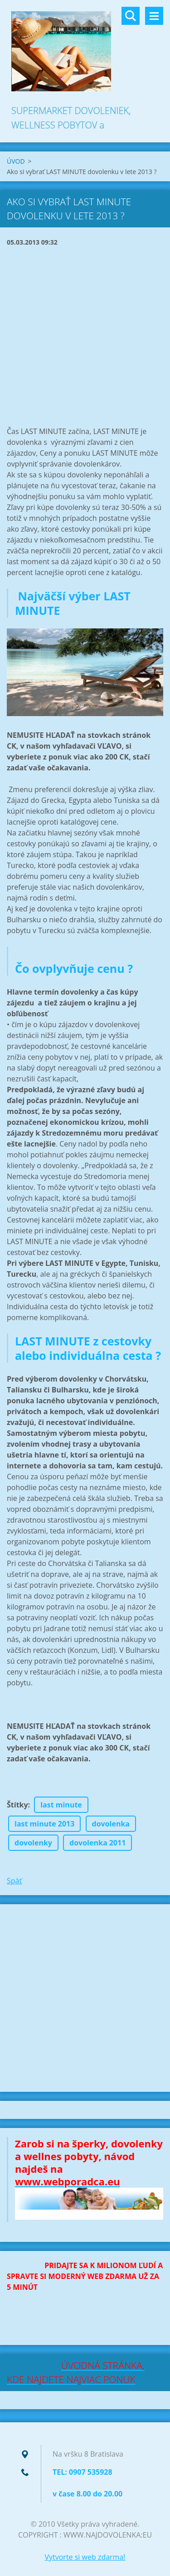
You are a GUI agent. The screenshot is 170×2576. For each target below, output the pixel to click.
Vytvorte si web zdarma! (84, 2557)
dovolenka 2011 (97, 1843)
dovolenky (33, 1843)
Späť (14, 1881)
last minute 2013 (44, 1824)
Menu (154, 16)
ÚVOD (16, 161)
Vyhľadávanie (130, 16)
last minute (61, 1805)
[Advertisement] (85, 336)
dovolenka (111, 1824)
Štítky (17, 1805)
